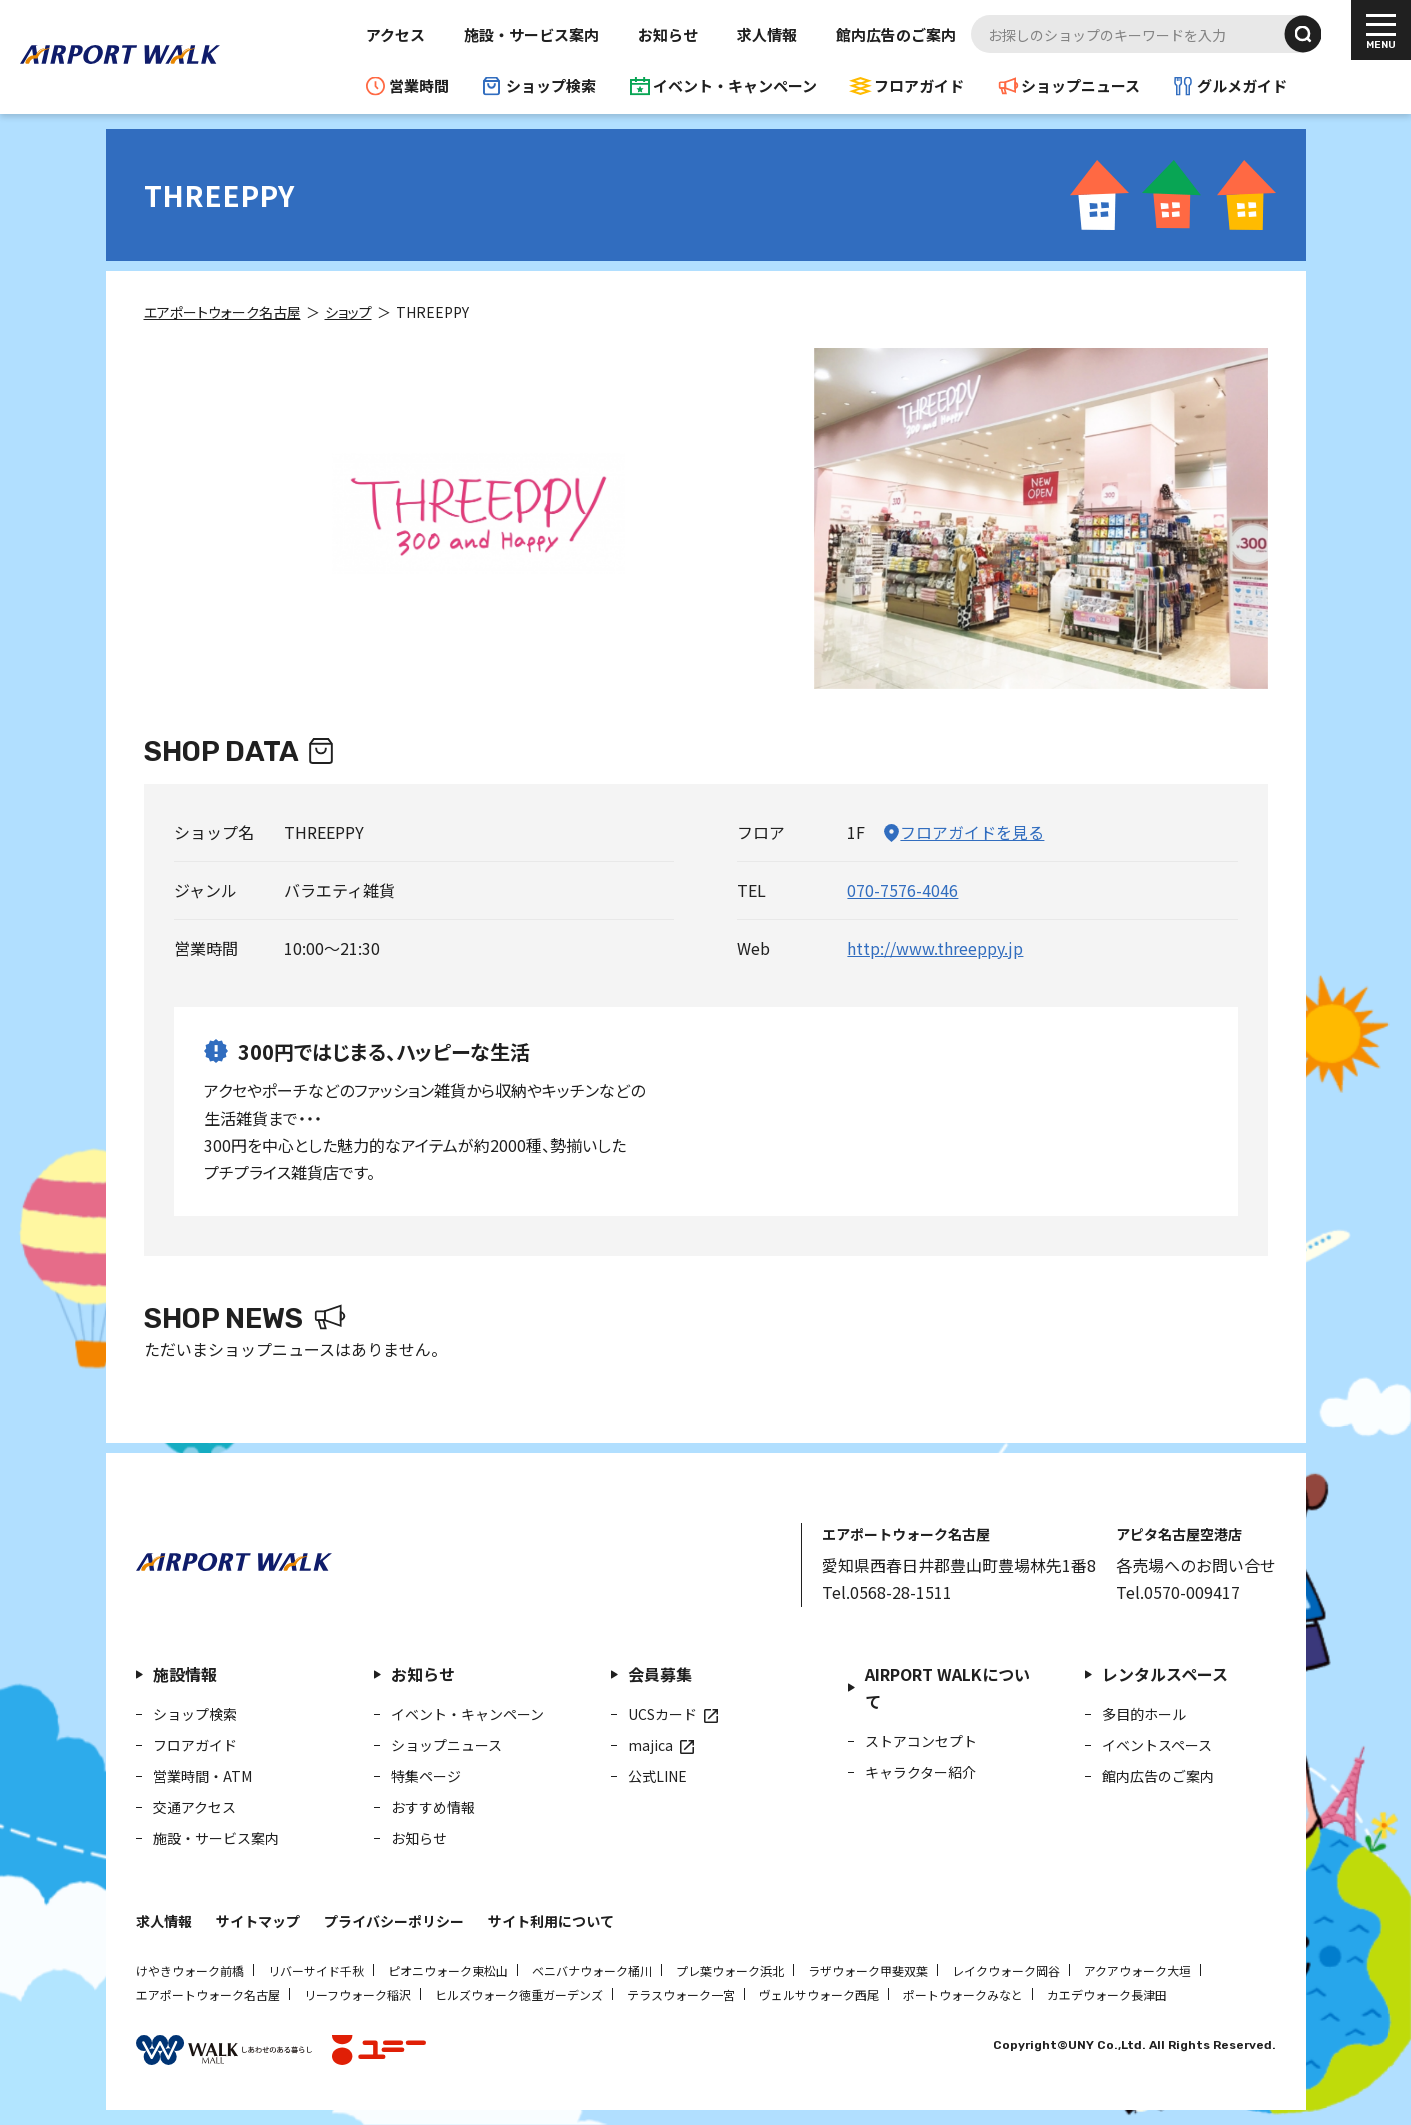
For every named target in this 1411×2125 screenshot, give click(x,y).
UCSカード (662, 1714)
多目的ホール (1144, 1714)
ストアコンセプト (921, 1741)
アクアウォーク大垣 (1137, 1970)
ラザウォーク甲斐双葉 (868, 1970)
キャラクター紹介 (920, 1772)
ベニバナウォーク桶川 (592, 1970)
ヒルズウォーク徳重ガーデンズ (519, 1994)
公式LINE (657, 1776)
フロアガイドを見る (972, 832)
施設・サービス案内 (531, 34)
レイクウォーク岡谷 (1006, 1970)
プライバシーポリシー (394, 1921)
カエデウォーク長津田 (1107, 1994)
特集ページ (426, 1776)
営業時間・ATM (202, 1776)
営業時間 (419, 85)
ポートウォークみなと (963, 1994)
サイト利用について (551, 1921)
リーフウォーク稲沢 (357, 1994)
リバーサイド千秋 (316, 1970)
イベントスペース (1157, 1745)
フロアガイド (919, 85)
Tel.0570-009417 (1178, 1592)
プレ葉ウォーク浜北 (730, 1970)
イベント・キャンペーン (735, 85)
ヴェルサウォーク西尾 (819, 1994)
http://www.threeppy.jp (935, 948)
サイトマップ (258, 1921)
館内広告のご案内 (896, 34)
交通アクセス (194, 1807)
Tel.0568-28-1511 (887, 1592)
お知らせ (668, 34)
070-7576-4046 (902, 890)
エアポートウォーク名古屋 (208, 1994)
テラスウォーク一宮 (681, 1994)
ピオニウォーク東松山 (448, 1970)
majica (650, 1745)
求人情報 (767, 34)
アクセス (395, 34)
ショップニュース (1080, 85)
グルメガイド (1242, 85)
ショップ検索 (551, 85)
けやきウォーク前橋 (190, 1970)
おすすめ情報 (433, 1807)
